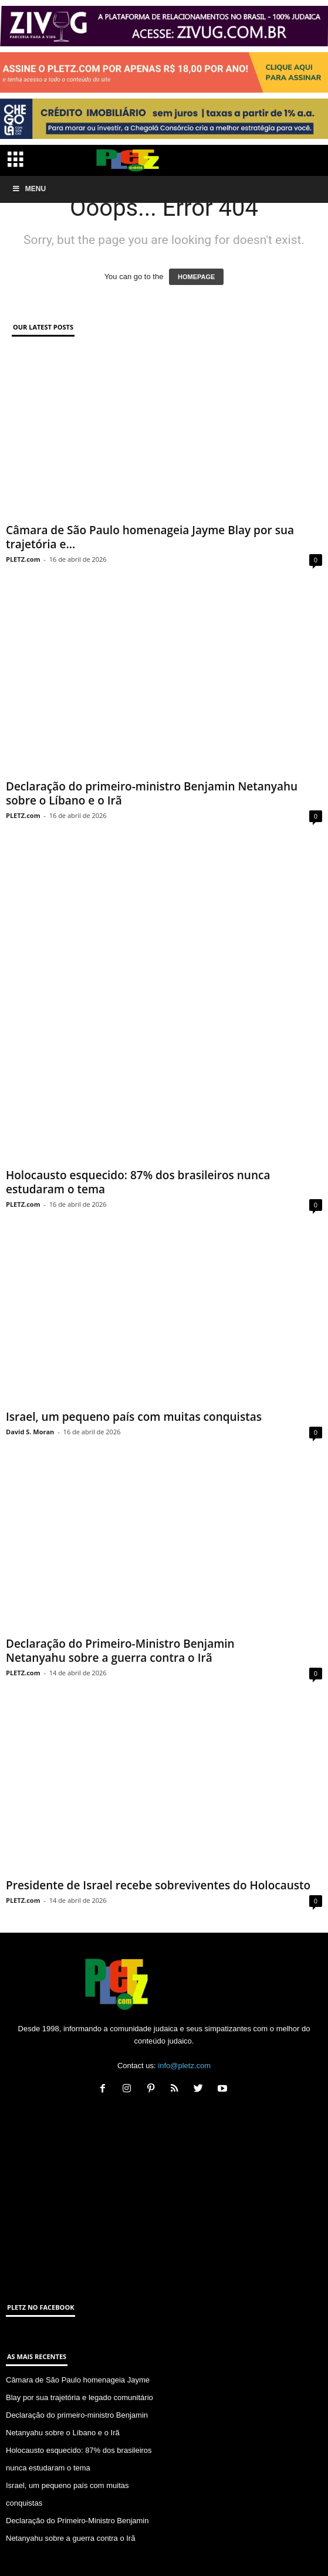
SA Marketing (205, 2562)
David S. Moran (30, 1386)
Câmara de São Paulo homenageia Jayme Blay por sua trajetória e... (150, 537)
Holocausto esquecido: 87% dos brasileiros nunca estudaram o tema (138, 1137)
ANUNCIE (185, 2545)
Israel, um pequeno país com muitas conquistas (134, 1371)
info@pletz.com (184, 2019)
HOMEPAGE (196, 276)
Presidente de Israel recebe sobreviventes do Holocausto (158, 1839)
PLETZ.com (23, 559)
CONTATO (144, 2545)
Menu (29, 189)
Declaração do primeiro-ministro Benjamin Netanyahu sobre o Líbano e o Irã (151, 793)
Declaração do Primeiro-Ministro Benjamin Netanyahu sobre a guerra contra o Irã (120, 1605)
